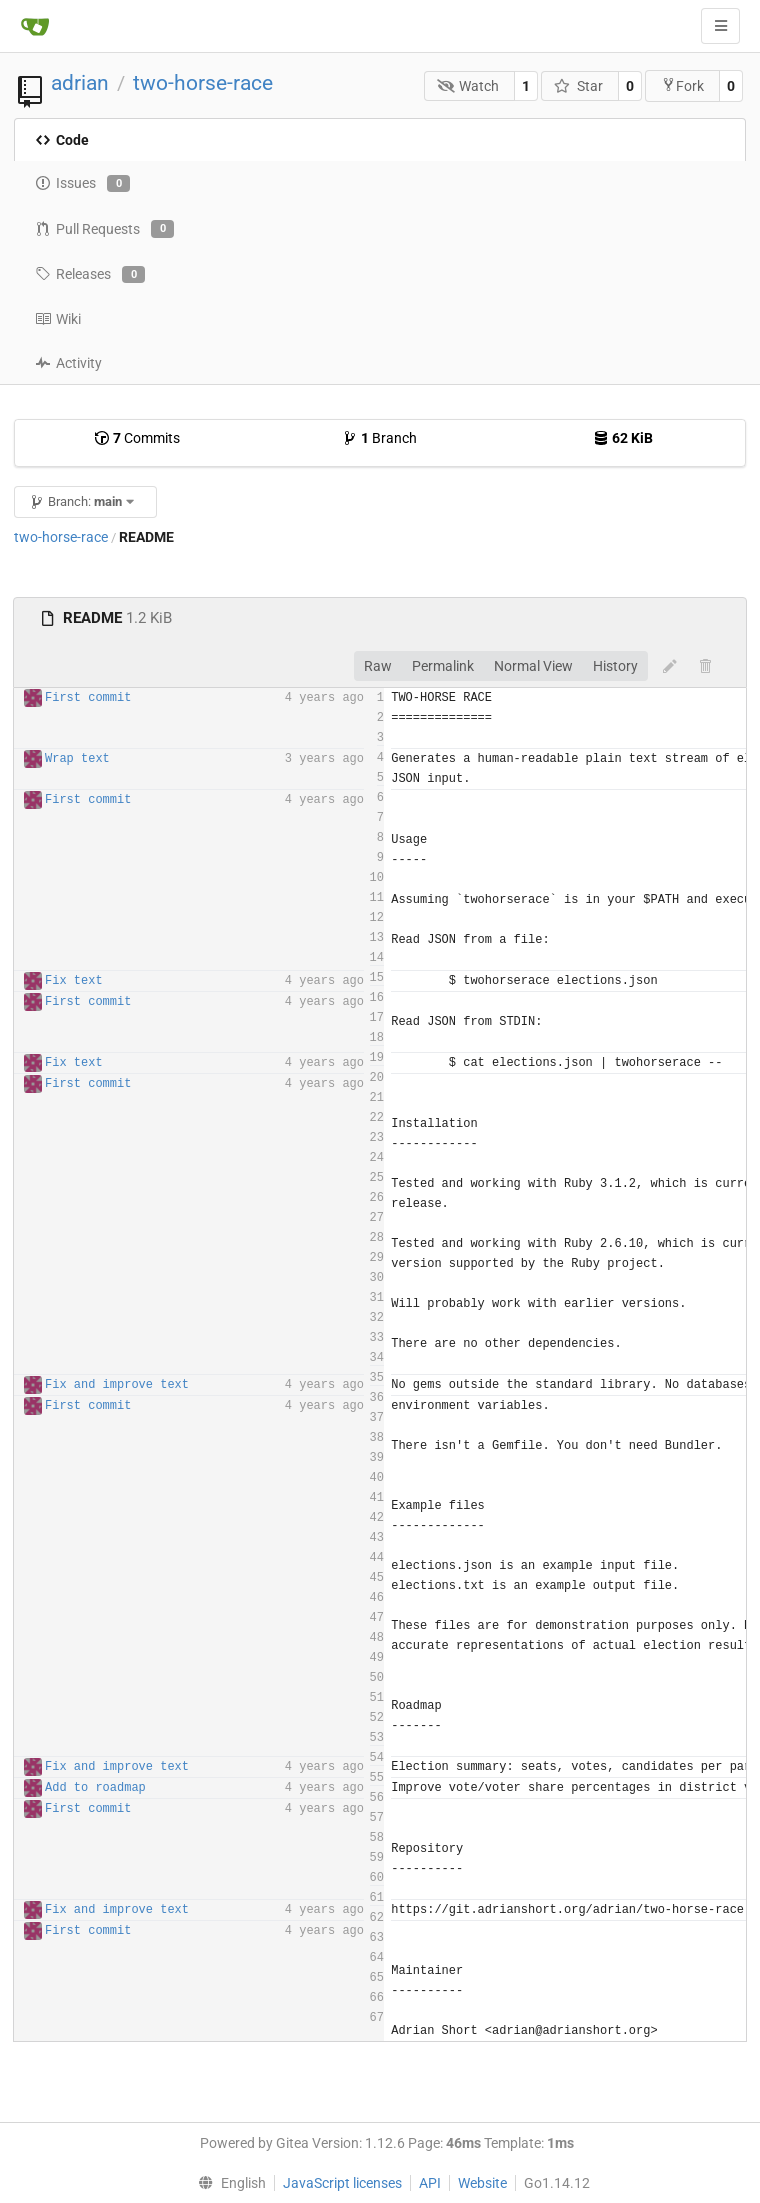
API (430, 2183)
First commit (88, 698)
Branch (379, 438)
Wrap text (77, 759)
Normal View (533, 666)
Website (482, 2183)
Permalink (443, 666)
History (615, 666)
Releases (90, 275)
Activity (68, 363)
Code (62, 140)
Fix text (74, 981)
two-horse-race (203, 83)
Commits (137, 438)
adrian (80, 83)
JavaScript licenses (342, 2183)
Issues (82, 184)
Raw (378, 666)
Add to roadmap (95, 1788)
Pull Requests (104, 229)
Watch (468, 86)
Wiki (58, 319)
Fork (682, 85)
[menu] (227, 2183)
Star (578, 86)
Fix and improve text (117, 1385)
